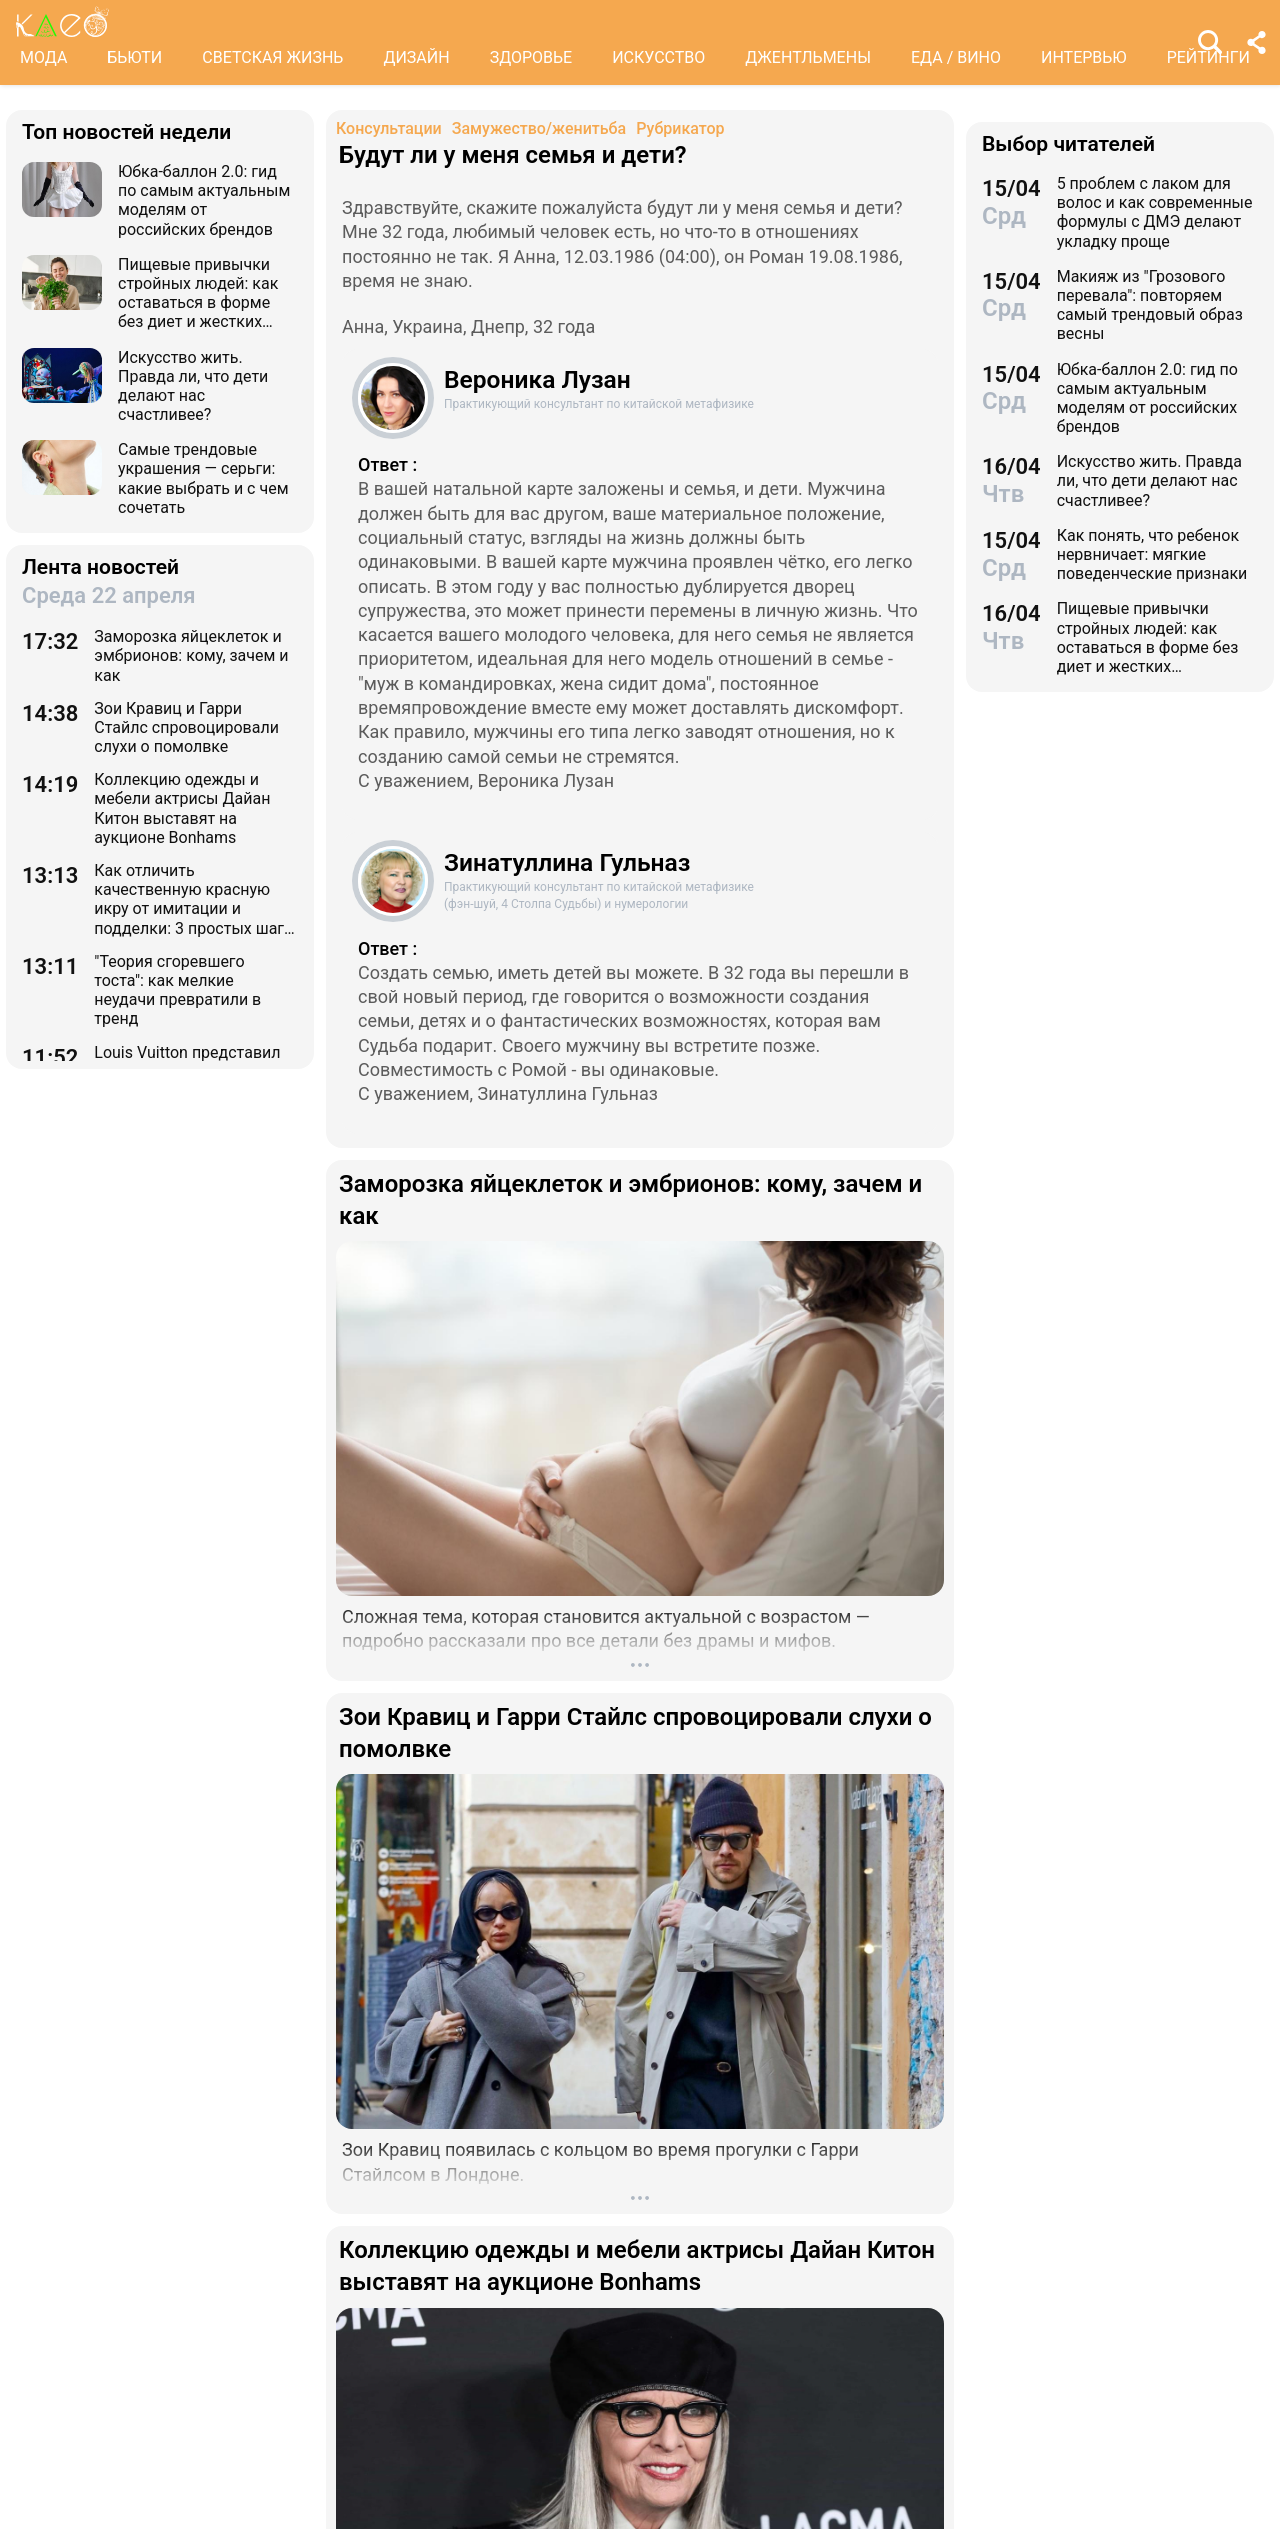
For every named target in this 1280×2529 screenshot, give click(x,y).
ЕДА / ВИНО (956, 57)
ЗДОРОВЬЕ (531, 57)
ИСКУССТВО (658, 57)
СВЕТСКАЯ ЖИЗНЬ (272, 57)
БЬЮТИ (134, 57)
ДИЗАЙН (416, 57)
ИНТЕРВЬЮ (1084, 57)
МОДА (43, 57)
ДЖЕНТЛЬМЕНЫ (808, 57)
